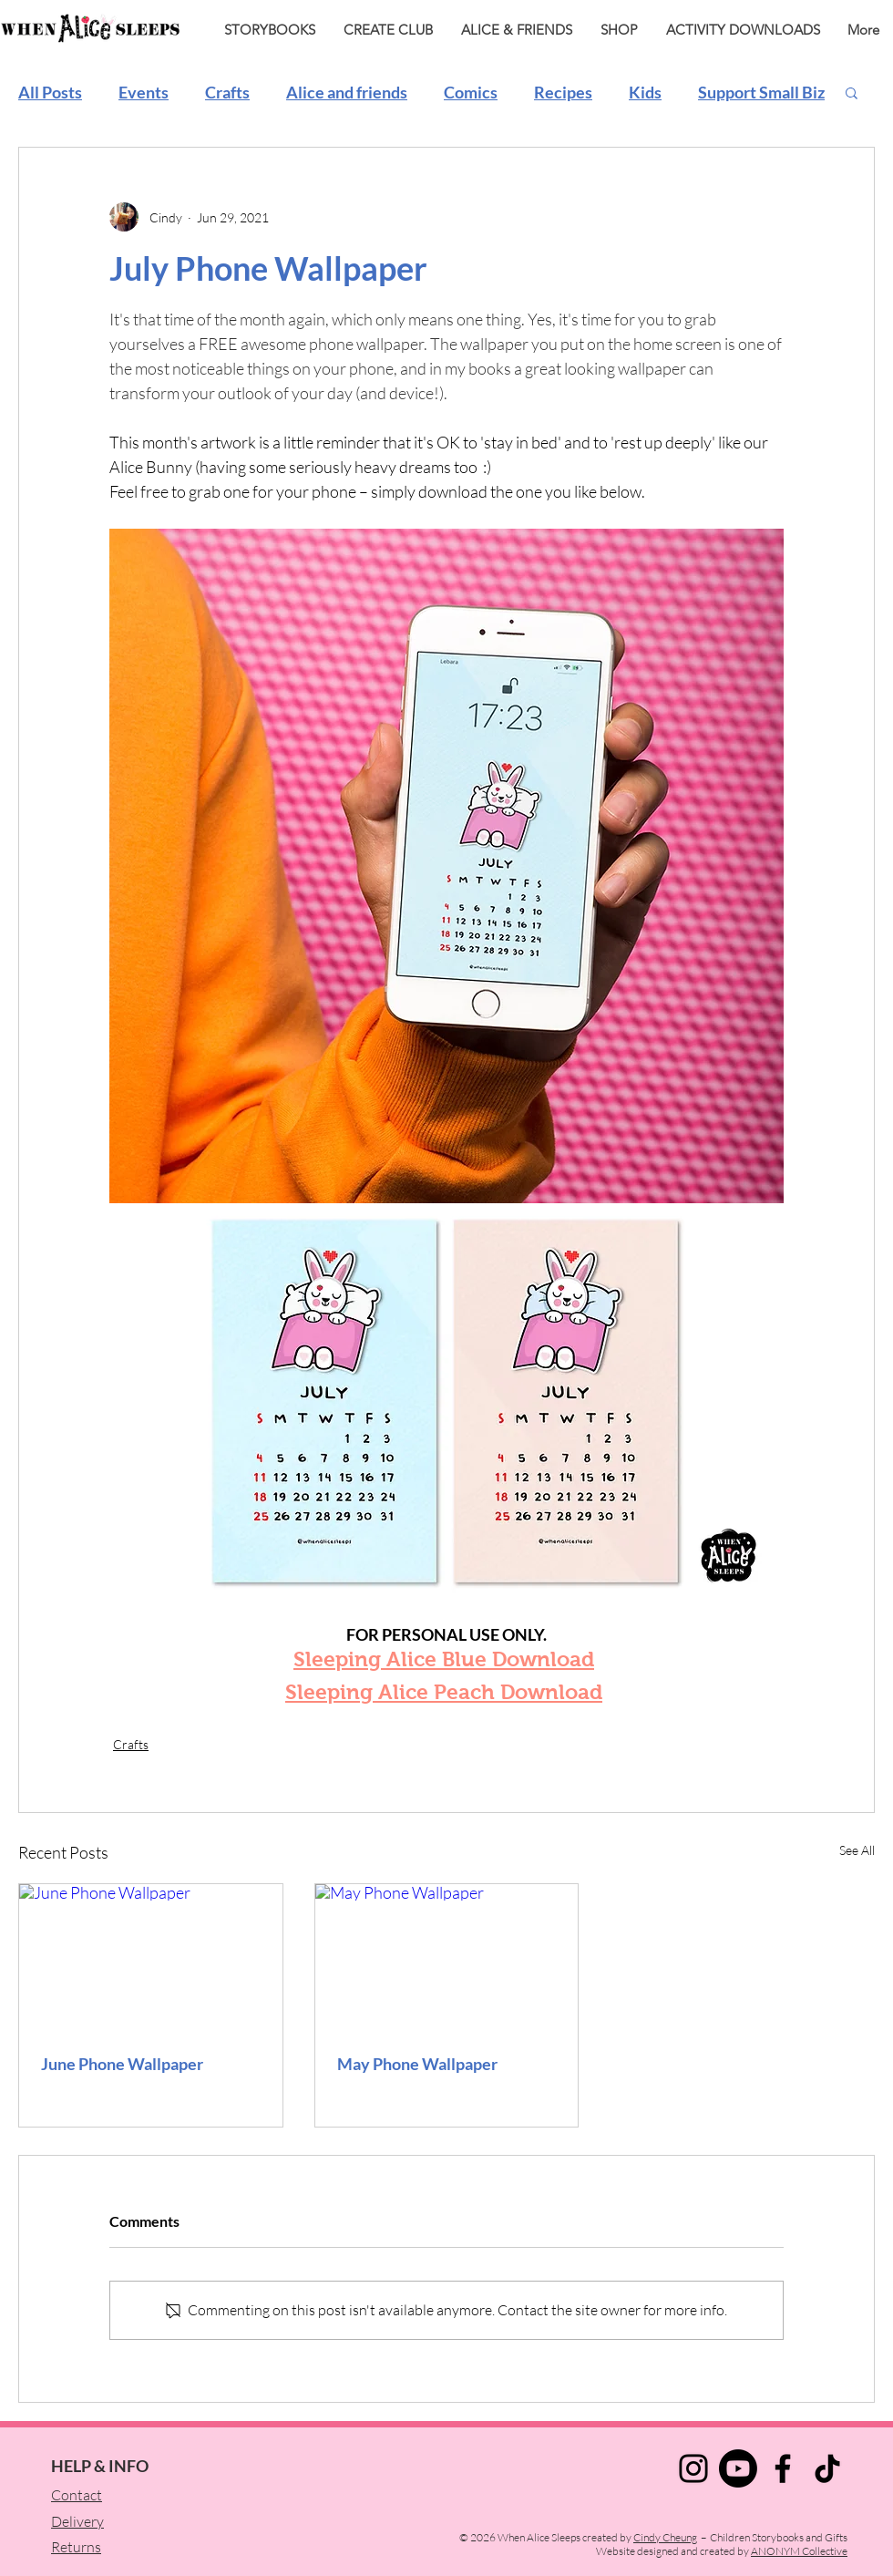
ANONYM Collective (799, 2551)
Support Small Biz (761, 92)
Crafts (227, 92)
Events (143, 92)
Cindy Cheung (665, 2537)
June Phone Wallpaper (122, 2064)
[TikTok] (827, 2468)
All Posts (50, 92)
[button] (851, 92)
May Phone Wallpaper (417, 2064)
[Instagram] (693, 2468)
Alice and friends (346, 92)
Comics (471, 92)
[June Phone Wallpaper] (150, 1958)
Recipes (563, 92)
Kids (645, 92)
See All (857, 1850)
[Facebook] (783, 2468)
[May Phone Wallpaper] (447, 1958)
